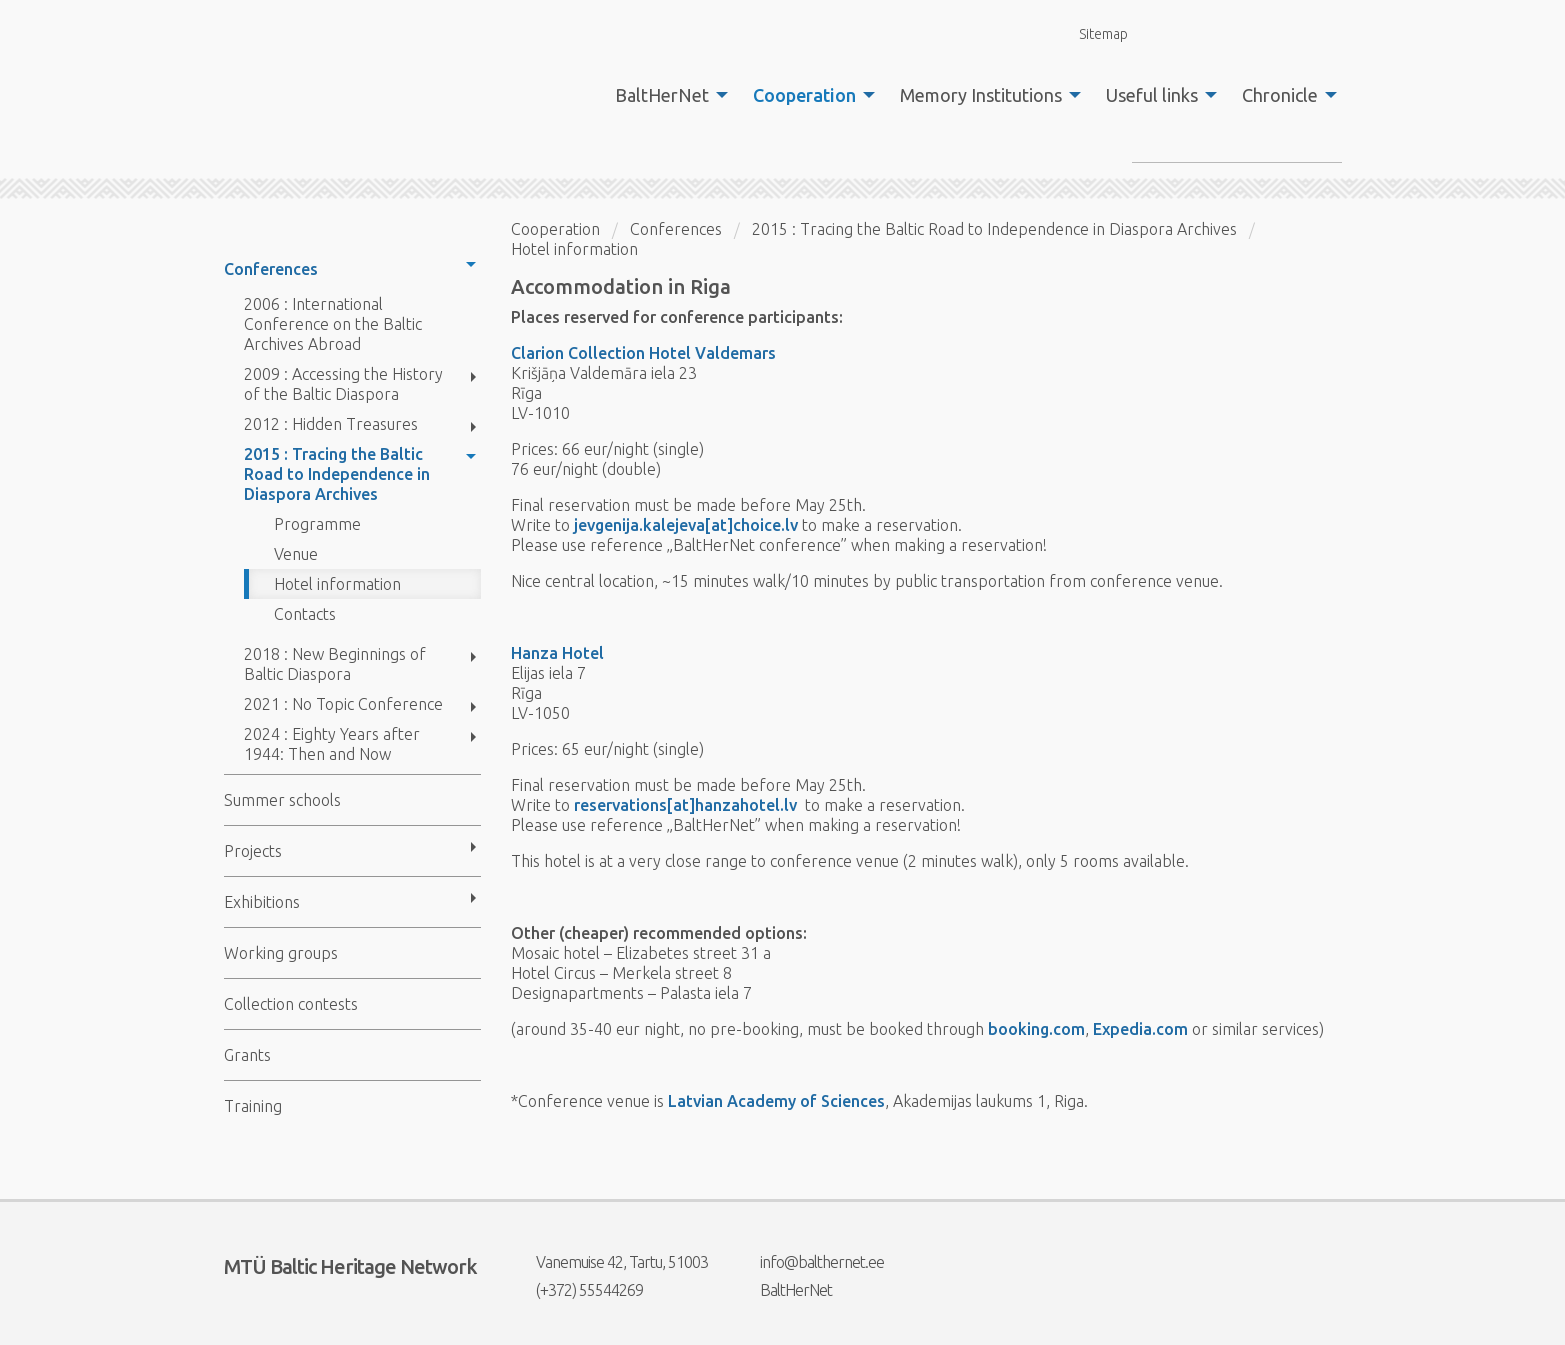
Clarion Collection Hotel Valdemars (643, 353)
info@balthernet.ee (809, 1262)
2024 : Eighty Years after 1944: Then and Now (332, 744)
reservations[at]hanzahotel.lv (687, 805)
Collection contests (291, 1004)
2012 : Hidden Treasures (331, 424)
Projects (253, 851)
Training (253, 1106)
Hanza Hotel (557, 653)
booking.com (1036, 1029)
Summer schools (282, 800)
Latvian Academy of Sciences (776, 1101)
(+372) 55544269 (577, 1290)
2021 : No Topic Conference (343, 704)
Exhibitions (262, 902)
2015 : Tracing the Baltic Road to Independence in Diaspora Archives (337, 474)
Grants (247, 1055)
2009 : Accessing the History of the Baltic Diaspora (343, 384)
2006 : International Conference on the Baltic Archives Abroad (333, 324)
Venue (296, 554)
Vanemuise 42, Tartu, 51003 (609, 1262)
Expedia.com (1140, 1029)
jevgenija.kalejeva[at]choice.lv (686, 525)
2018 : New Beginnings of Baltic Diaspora (335, 664)
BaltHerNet (662, 95)
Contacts (305, 614)
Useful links (1152, 95)
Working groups (281, 953)
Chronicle (1280, 95)
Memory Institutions (981, 95)
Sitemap (1092, 33)
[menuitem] (666, 95)
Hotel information (337, 584)
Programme (317, 524)
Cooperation (804, 95)
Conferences (271, 269)
